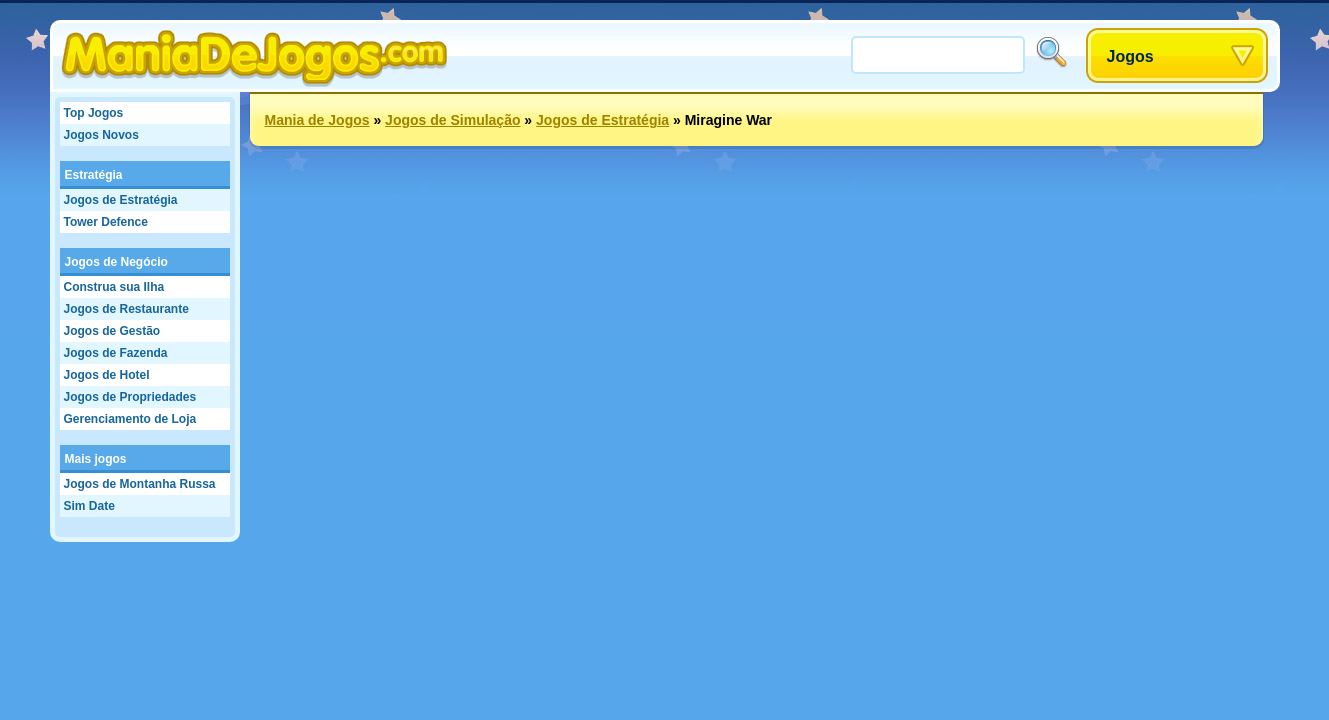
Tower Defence (106, 222)
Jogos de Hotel (107, 375)
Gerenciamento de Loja (130, 419)
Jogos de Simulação (452, 120)
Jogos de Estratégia (121, 200)
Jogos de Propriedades (130, 397)
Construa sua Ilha (114, 287)
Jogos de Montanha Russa (140, 484)
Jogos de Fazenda (116, 353)
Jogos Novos (101, 135)
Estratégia (94, 175)
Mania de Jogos (317, 120)
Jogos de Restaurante (126, 309)
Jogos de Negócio (116, 262)
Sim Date (89, 506)
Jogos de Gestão (112, 331)
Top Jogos (94, 113)
